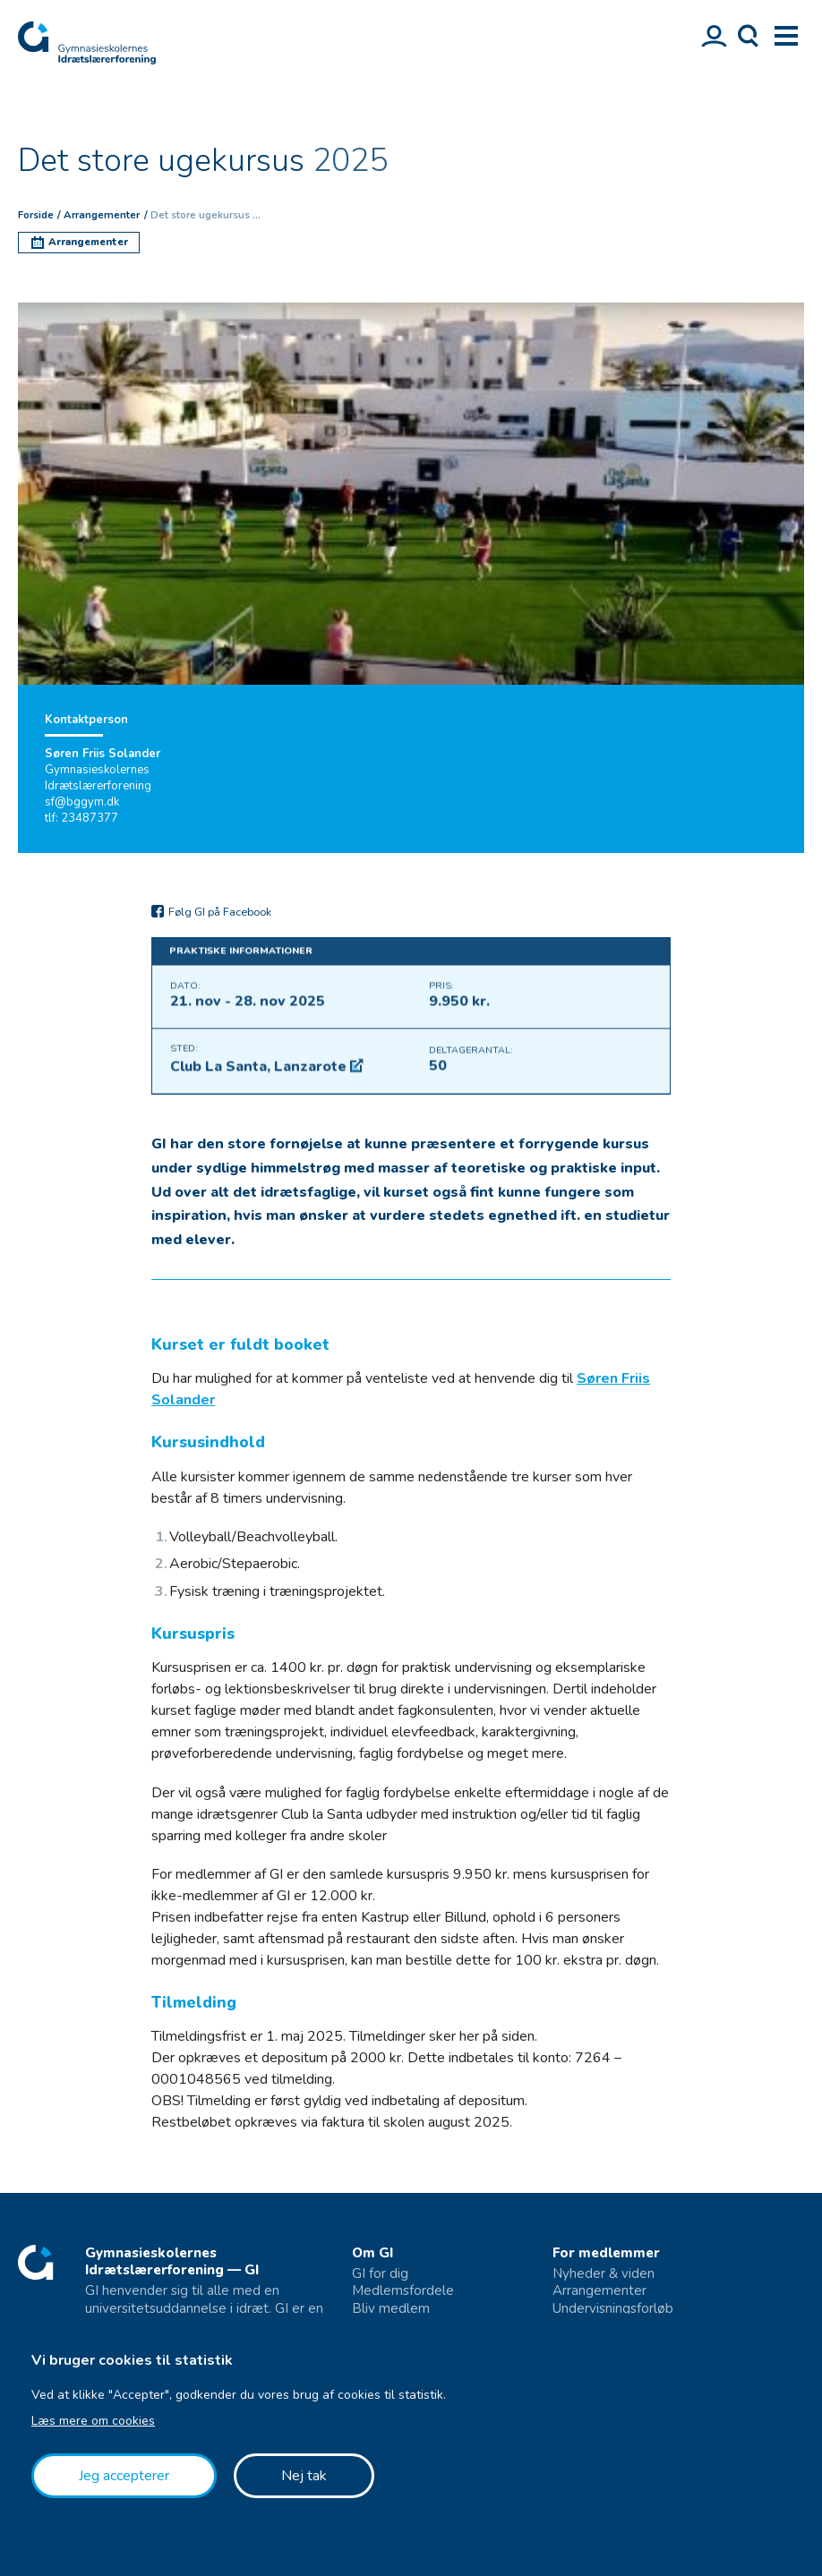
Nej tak (304, 2476)
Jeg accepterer (124, 2476)
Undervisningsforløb (612, 2308)
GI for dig (380, 2273)
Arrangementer (599, 2290)
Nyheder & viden (603, 2273)
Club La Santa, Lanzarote (260, 1076)
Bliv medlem (391, 2308)
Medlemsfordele (403, 2290)
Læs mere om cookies (93, 2420)
